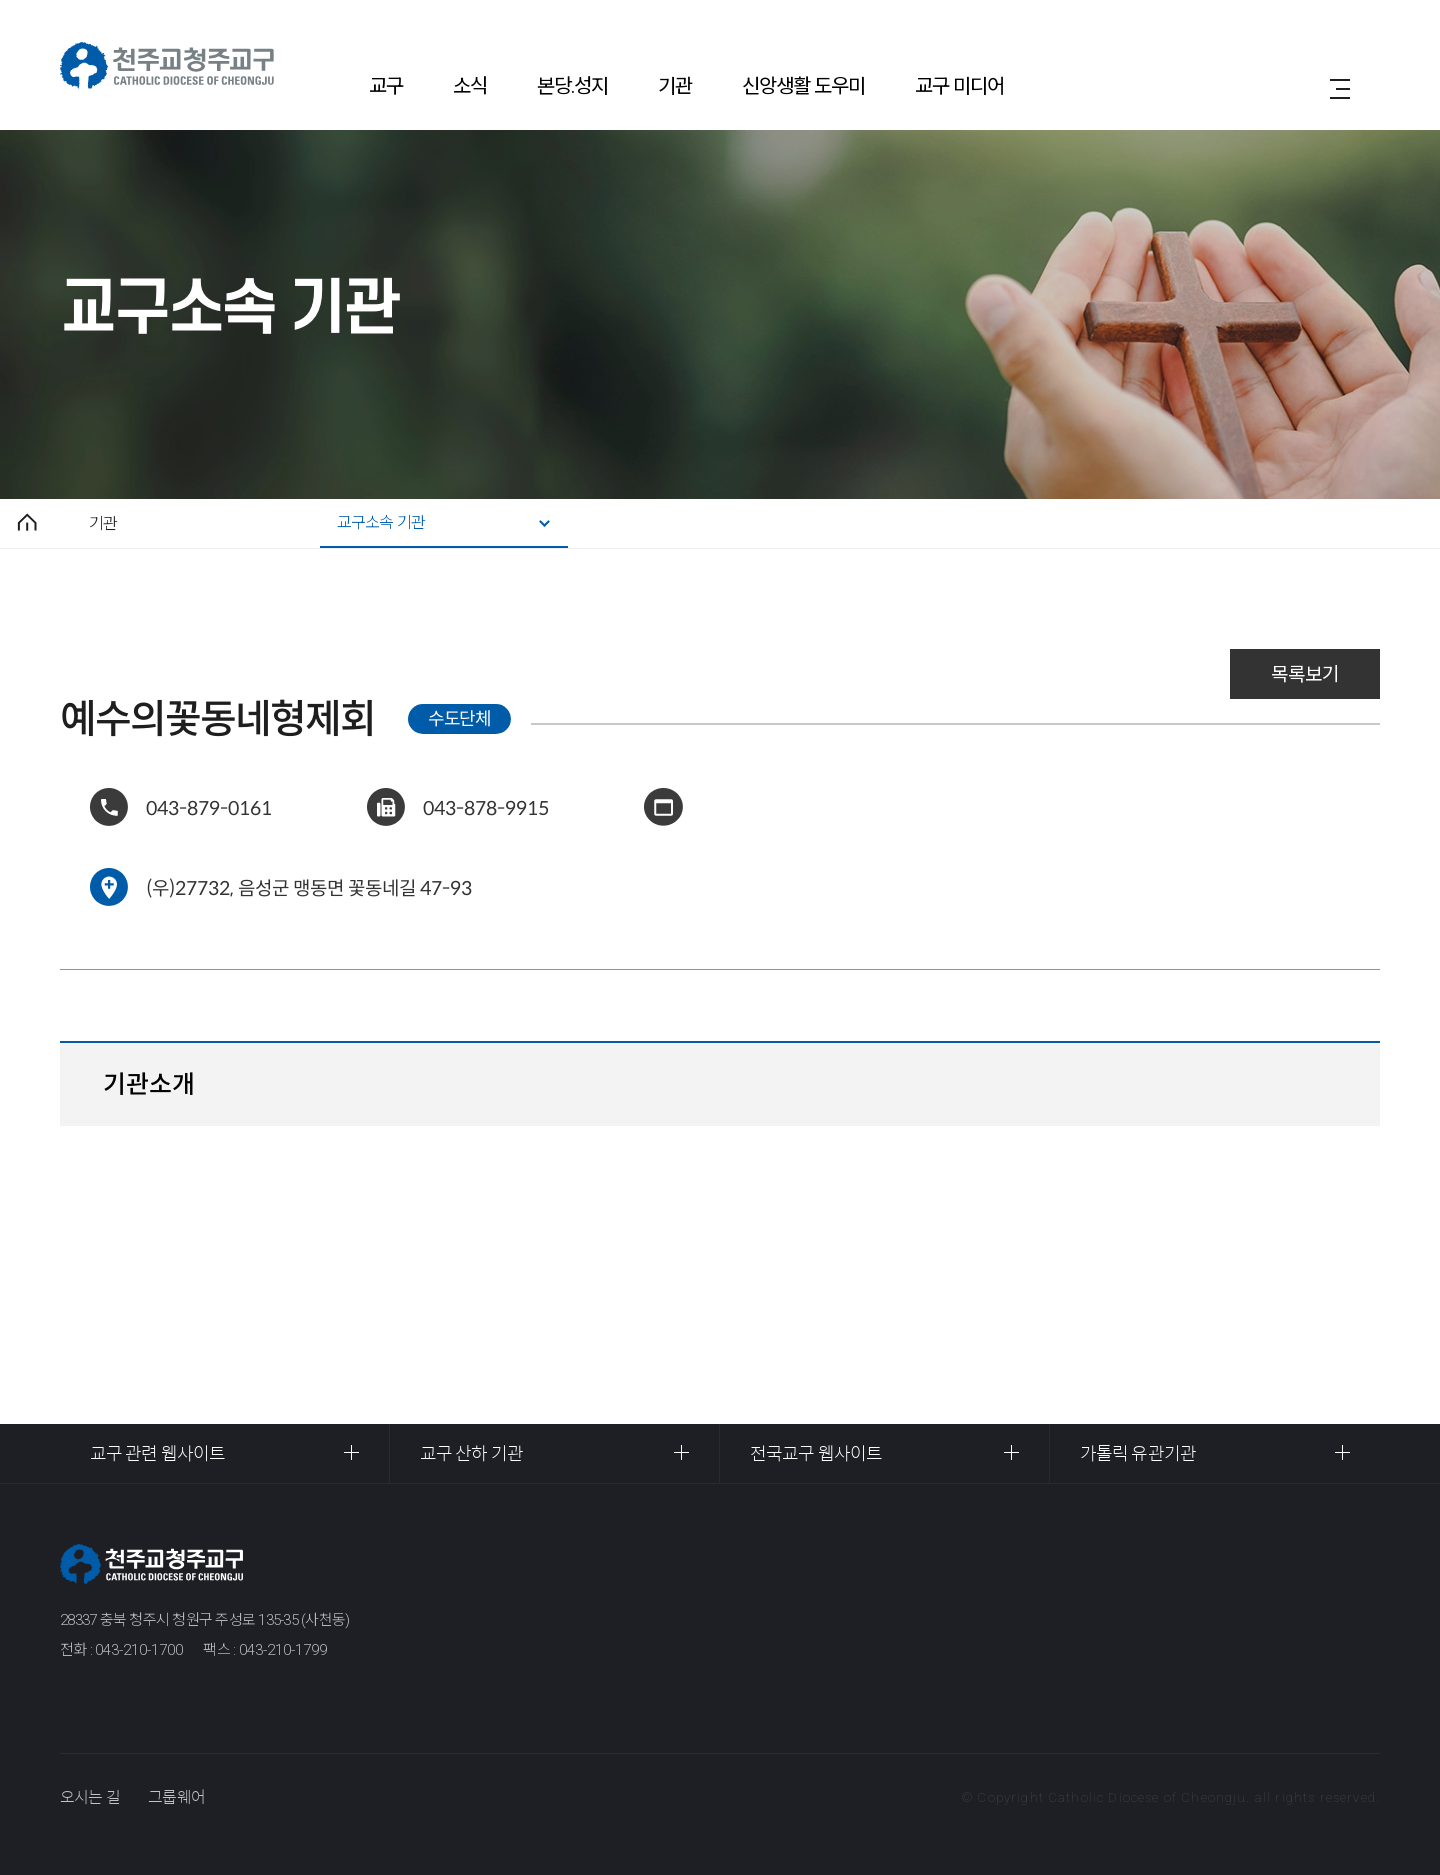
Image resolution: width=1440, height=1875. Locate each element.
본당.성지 (572, 86)
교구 (386, 86)
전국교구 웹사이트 (816, 1454)
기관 (675, 86)
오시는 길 (90, 1797)
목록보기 (1305, 674)
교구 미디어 (959, 86)
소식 (470, 86)
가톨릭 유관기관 (1138, 1454)
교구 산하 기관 (471, 1454)
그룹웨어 (176, 1797)
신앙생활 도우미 (803, 86)
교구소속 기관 (381, 522)
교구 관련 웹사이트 (157, 1454)
